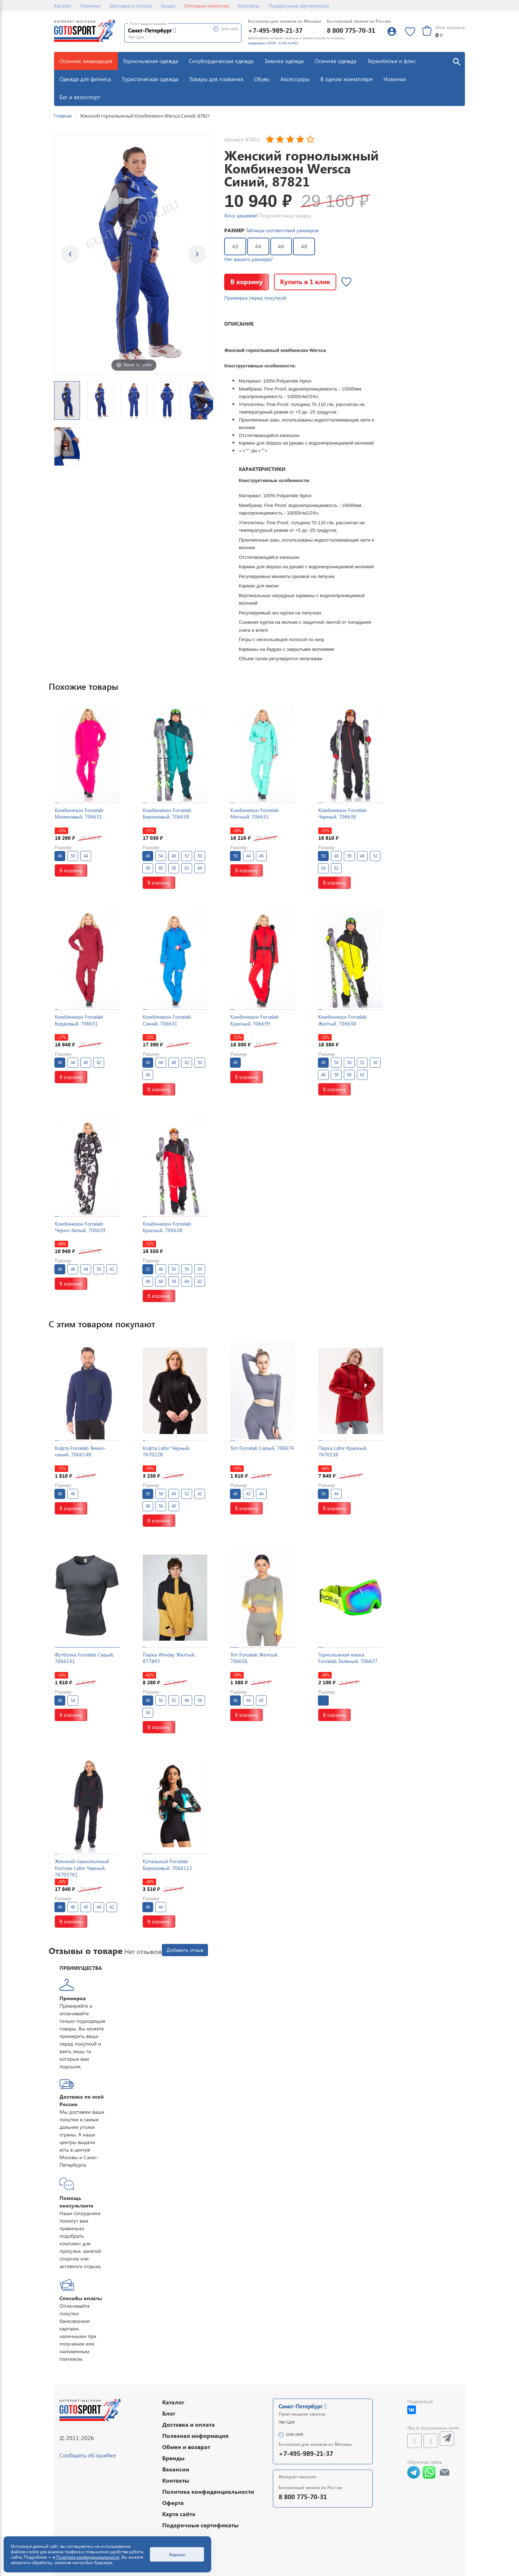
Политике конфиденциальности (87, 2557)
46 (281, 246)
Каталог (62, 5)
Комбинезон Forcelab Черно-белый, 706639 (80, 1227)
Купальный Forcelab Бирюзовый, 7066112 (167, 1864)
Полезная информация (195, 2435)
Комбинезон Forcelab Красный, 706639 (254, 1020)
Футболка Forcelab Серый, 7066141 (84, 1657)
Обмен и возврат (186, 2447)
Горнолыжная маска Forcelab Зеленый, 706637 (348, 1657)
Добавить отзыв (185, 1949)
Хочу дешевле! (241, 215)
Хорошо (177, 2554)
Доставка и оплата (131, 5)
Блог (169, 2413)
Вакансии (175, 2469)
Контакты (249, 5)
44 (258, 246)
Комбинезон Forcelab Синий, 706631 (167, 1020)
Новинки (90, 5)
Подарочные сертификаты (299, 5)
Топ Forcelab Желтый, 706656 (254, 1657)
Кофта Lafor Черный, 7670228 (166, 1451)
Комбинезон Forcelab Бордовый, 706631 (79, 1020)
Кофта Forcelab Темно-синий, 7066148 (80, 1451)
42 (235, 246)
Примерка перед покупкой (255, 297)
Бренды (173, 2458)
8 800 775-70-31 (351, 30)
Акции (168, 5)
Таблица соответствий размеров (282, 230)
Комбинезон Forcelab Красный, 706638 (167, 1227)
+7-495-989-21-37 (275, 30)
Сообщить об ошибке (87, 2455)
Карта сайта (178, 2514)
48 (304, 246)
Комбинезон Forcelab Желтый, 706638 (342, 1020)
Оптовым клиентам (206, 5)
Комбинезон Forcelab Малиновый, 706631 (79, 813)
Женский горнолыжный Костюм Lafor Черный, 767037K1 (82, 1868)
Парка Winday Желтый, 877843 (169, 1657)
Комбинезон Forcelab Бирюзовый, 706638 (167, 813)
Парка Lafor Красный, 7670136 (342, 1451)
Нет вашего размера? (248, 259)
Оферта (173, 2502)
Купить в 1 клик (305, 281)
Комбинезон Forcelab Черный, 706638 (342, 813)
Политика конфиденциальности (208, 2491)
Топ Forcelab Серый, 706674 (262, 1447)
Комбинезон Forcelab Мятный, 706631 (254, 813)
